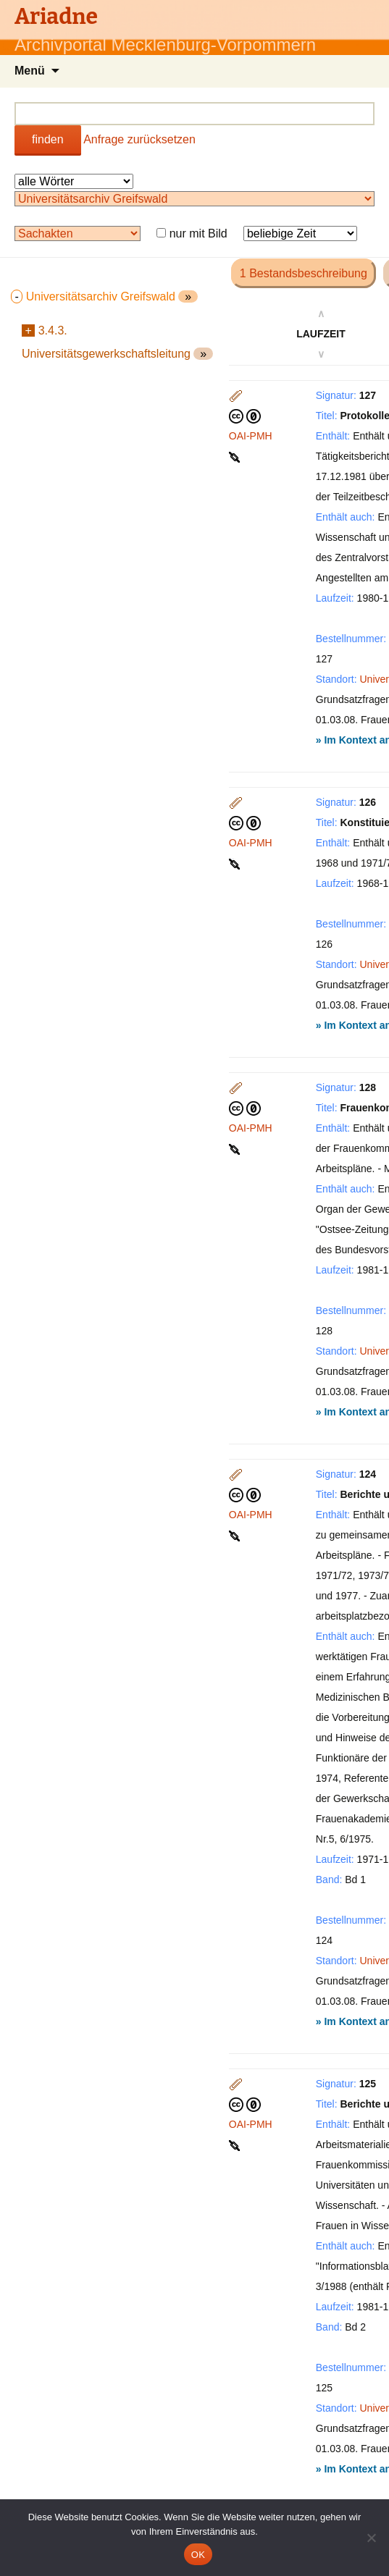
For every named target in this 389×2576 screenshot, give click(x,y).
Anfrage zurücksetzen (139, 139)
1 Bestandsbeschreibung (303, 273)
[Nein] (371, 2537)
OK (198, 2554)
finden (48, 139)
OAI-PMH (250, 436)
